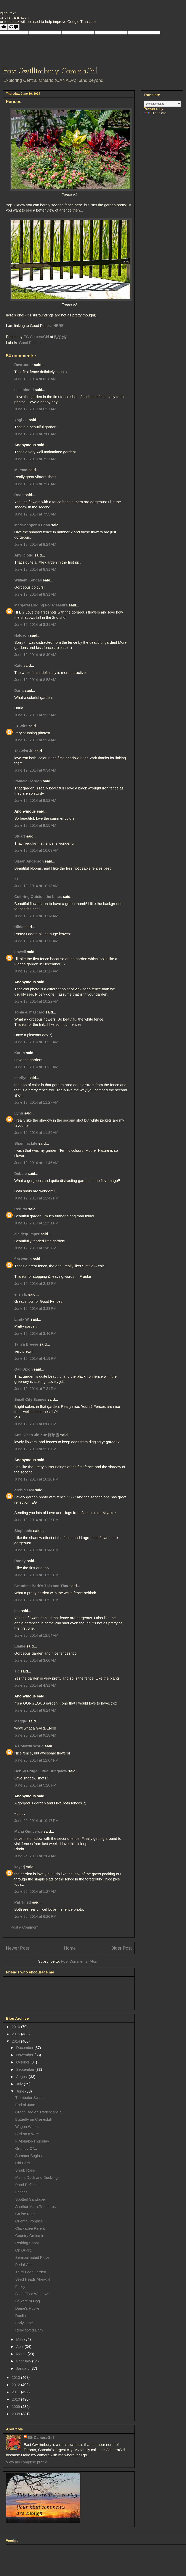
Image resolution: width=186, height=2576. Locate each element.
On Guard (23, 2250)
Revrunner (23, 365)
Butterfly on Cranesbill (33, 2119)
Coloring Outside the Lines (38, 897)
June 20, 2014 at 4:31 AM (35, 1685)
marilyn (21, 1078)
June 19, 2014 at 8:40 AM (35, 655)
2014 (16, 2041)
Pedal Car (23, 2265)
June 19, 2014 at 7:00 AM (35, 434)
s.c (17, 1671)
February (24, 2361)
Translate (155, 113)
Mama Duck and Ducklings (37, 2177)
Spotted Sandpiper (30, 2199)
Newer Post (17, 1948)
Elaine (19, 1646)
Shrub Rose (25, 2170)
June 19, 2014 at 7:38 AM (35, 484)
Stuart (19, 836)
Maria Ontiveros (28, 1831)
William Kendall (28, 580)
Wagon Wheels (27, 2127)
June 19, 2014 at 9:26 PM (35, 1449)
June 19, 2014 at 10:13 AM (36, 886)
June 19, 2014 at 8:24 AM (35, 544)
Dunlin (20, 2316)
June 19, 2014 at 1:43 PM (35, 1248)
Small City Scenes (30, 1399)
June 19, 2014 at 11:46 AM (36, 1163)
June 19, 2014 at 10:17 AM (36, 971)
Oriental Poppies (29, 2221)
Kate (18, 665)
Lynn (18, 1113)
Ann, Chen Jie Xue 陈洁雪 (36, 1435)
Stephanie (23, 1531)
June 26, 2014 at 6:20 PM (35, 1916)
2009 (16, 2407)
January (23, 2368)
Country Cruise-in (29, 2236)
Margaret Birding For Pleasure (41, 605)
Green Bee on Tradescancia (38, 2112)
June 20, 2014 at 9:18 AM (35, 1735)
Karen (19, 1053)
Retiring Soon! (27, 2243)
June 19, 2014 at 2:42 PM (35, 1283)
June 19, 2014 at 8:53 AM (35, 680)
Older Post (121, 1948)
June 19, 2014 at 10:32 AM (36, 1067)
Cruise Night (25, 2214)
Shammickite (25, 1143)
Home (70, 1948)
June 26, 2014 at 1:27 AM (35, 1891)
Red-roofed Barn (29, 2330)
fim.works (23, 1259)
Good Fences (30, 343)
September (25, 2069)
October (23, 2062)
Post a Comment (24, 1927)
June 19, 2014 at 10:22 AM (36, 1001)
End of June (25, 2105)
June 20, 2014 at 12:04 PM (36, 1760)
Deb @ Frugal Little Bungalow (40, 1771)
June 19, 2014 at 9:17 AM (35, 715)
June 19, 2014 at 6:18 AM (35, 379)
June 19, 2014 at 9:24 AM (35, 740)
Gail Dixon (23, 1369)
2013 (16, 2377)
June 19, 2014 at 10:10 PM (36, 1479)
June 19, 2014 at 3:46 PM (35, 1333)
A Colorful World (29, 1746)
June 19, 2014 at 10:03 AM (36, 850)
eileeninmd (24, 390)
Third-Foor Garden (30, 2272)
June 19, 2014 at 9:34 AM (35, 770)
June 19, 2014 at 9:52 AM (35, 800)
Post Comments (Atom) (80, 1961)
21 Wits (20, 726)
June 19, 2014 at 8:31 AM (35, 569)
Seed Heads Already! (32, 2279)
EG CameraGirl (40, 2437)
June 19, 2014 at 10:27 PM (36, 1520)
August (22, 2077)
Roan (19, 495)
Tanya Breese (26, 1344)
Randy (20, 1561)
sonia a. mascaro (29, 1012)
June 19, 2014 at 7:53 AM (35, 514)
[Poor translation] (14, 27)
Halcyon (21, 635)
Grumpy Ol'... (26, 2148)
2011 (16, 2392)
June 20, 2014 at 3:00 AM (35, 1660)
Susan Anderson (29, 861)
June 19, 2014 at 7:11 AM (35, 459)
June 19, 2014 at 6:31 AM (35, 409)
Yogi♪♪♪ (21, 420)
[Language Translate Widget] (162, 104)
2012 (16, 2385)
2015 (16, 2034)
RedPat (20, 1209)
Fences (21, 2192)
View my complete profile (26, 2462)
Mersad (20, 470)
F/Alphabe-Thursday (32, 2141)
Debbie (20, 1174)
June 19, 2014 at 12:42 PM (36, 1198)
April (20, 2347)
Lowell (20, 952)
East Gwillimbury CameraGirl (50, 71)
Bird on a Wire (27, 2134)
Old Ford (22, 2163)
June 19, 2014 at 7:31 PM (35, 1389)
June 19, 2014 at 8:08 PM (35, 1424)
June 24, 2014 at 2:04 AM (35, 1856)
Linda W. (22, 1319)
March (22, 2354)
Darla (19, 690)
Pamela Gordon (28, 781)
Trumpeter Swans (29, 2098)
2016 (16, 2027)
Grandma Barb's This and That (41, 1586)
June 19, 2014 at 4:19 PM (35, 1358)
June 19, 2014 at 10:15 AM (36, 941)
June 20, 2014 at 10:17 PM (36, 1821)
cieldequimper (27, 1234)
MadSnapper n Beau (32, 525)
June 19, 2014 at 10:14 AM (36, 916)
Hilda (18, 927)
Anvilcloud (23, 555)
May (20, 2339)
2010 (16, 2399)
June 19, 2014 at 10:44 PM (36, 1550)
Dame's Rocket (27, 2308)
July (20, 2084)
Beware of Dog (27, 2301)
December (25, 2048)
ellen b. (20, 1294)
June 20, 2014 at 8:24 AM (35, 1710)
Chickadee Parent (30, 2228)
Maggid (20, 1721)
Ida (17, 1611)
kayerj (19, 1867)
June (20, 2091)
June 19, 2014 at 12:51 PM (36, 1223)
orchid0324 (24, 1490)
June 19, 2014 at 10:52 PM (36, 1575)
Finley (20, 2287)
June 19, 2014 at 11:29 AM (36, 1133)
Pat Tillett (22, 1902)
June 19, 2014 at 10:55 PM (36, 1600)
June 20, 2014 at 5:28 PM (35, 1785)
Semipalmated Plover (33, 2257)
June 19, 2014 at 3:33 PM (35, 1308)
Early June (24, 2323)
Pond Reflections (29, 2185)
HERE (58, 326)
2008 (16, 2414)
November (25, 2055)
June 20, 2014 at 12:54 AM (36, 1635)
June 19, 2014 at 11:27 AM (36, 1102)
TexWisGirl (23, 751)
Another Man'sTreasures (35, 2207)
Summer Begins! (29, 2156)
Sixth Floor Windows (32, 2294)
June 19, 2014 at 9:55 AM (35, 825)
